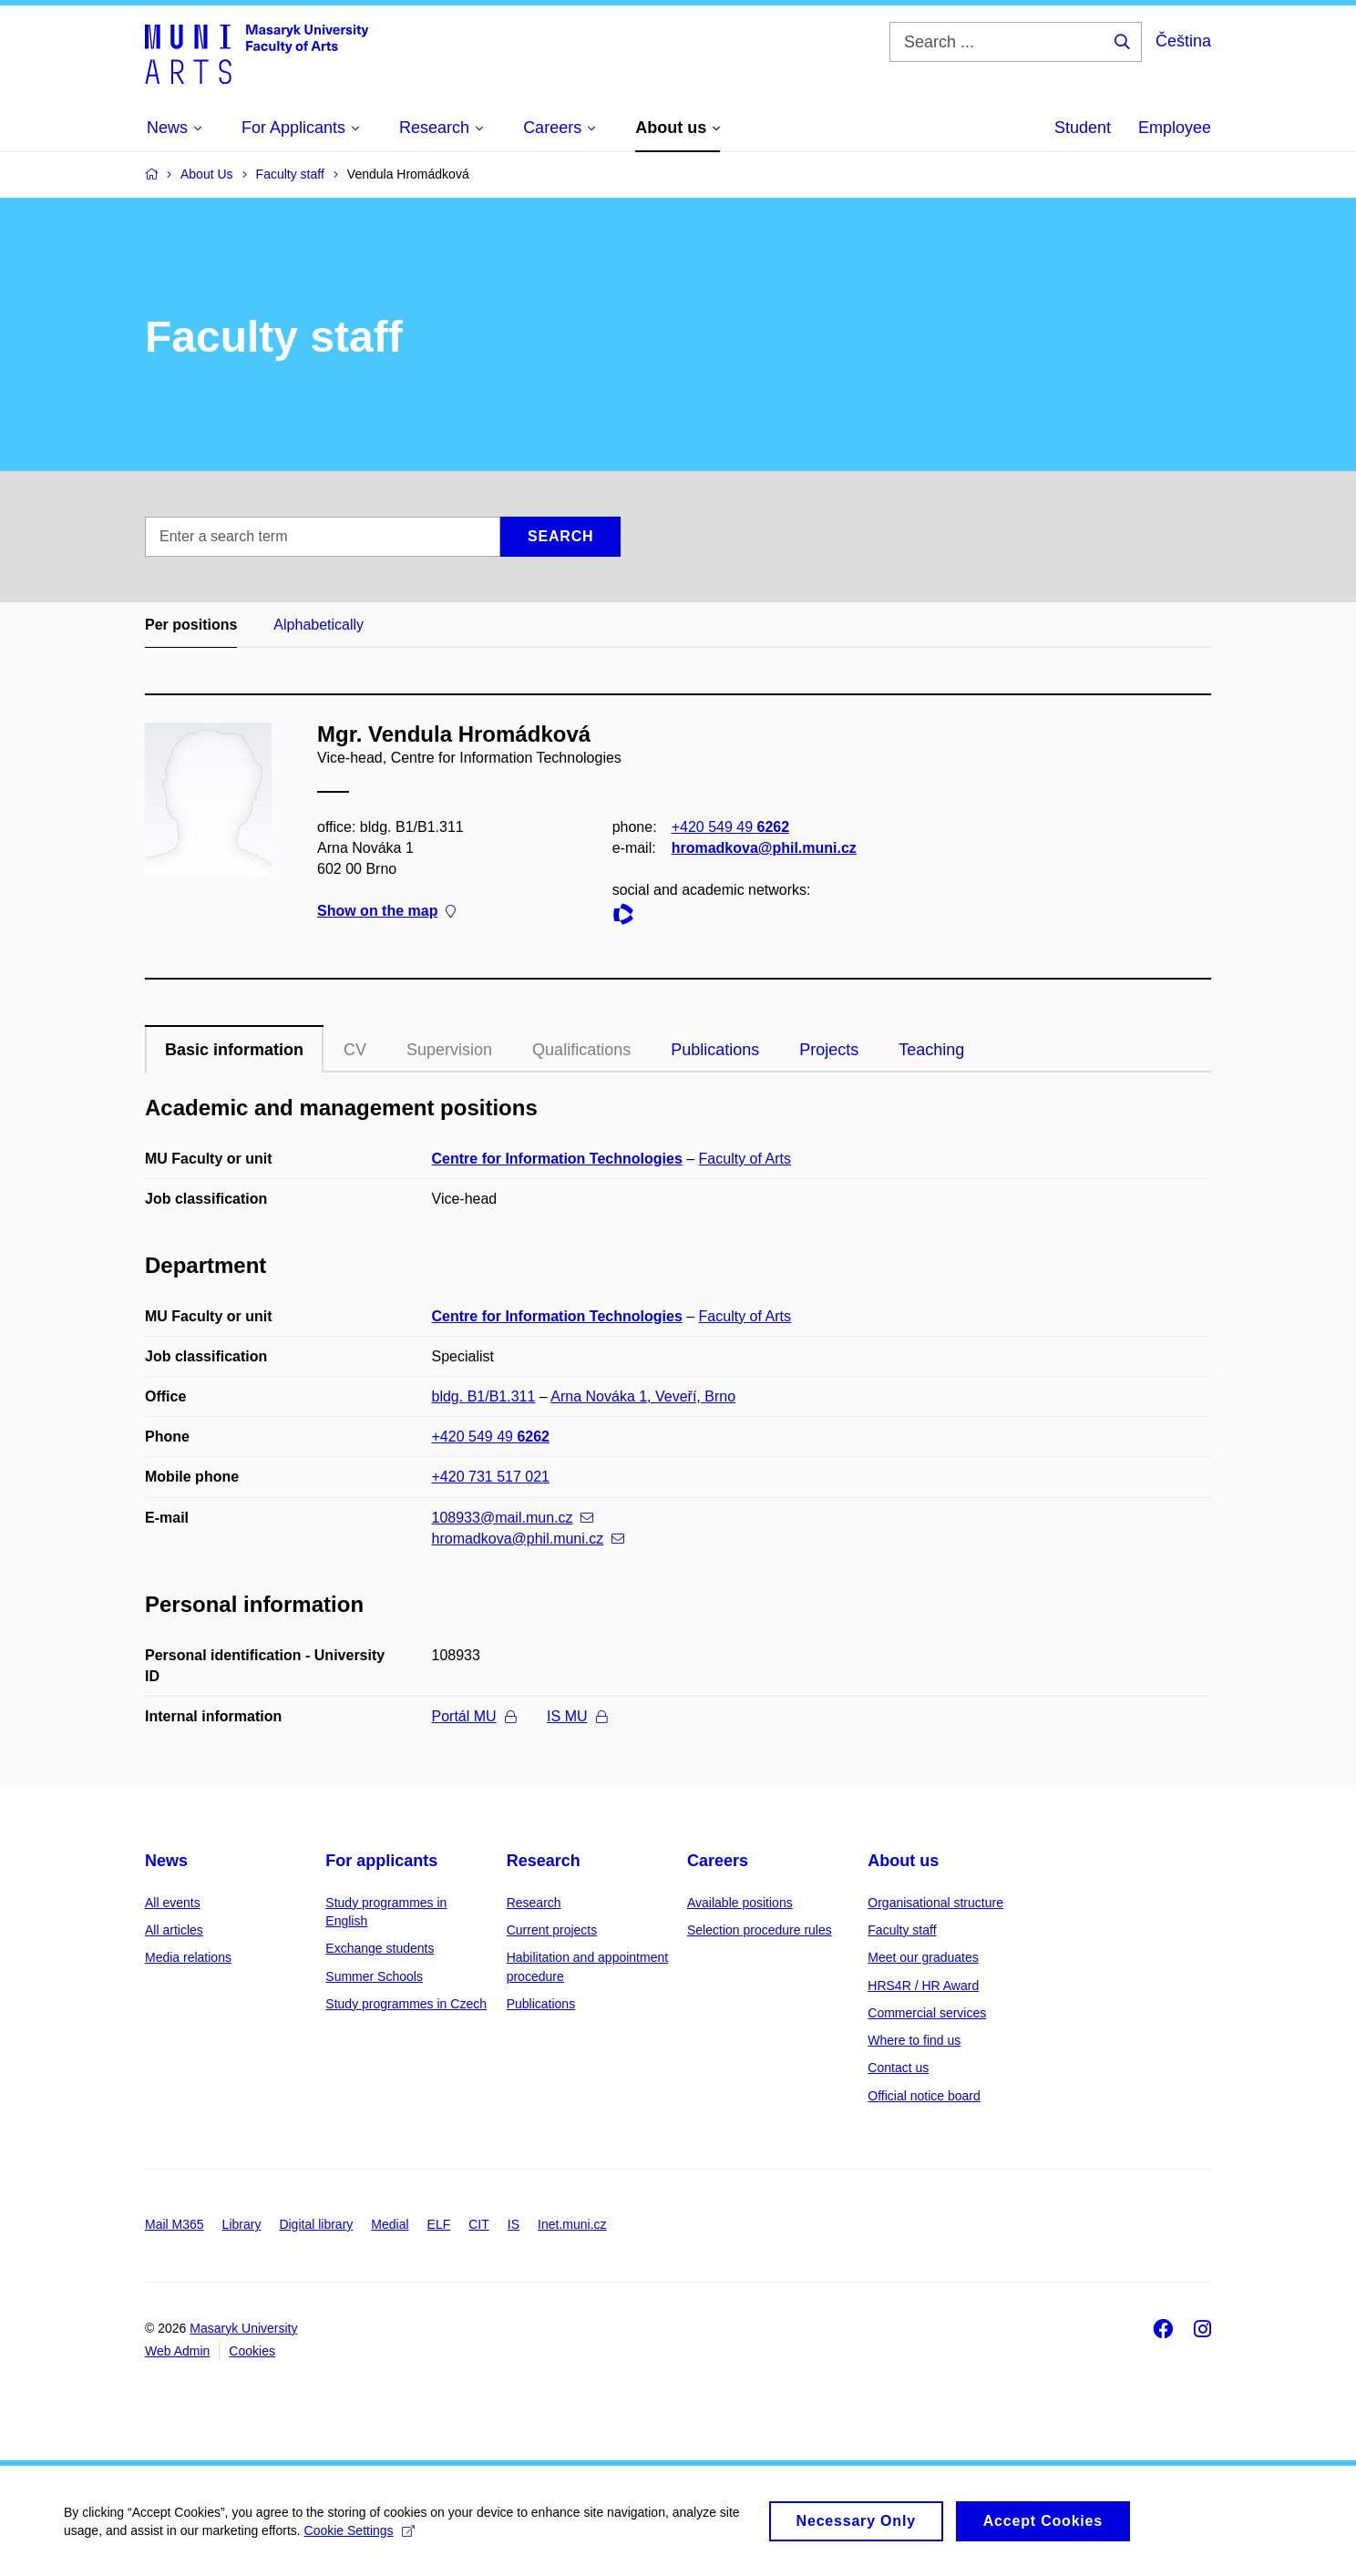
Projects (828, 1050)
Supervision (449, 1050)
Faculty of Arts (745, 1158)
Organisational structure (935, 1902)
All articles (174, 1930)
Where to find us (914, 2040)
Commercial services (927, 2013)
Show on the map (386, 911)
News (166, 1861)
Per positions (191, 624)
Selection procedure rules (759, 1930)
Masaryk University (243, 2328)
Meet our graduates (923, 1957)
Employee (1174, 127)
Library (242, 2224)
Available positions (740, 1902)
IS (513, 2224)
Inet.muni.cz (572, 2224)
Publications (715, 1050)
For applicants (381, 1861)
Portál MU (474, 1716)
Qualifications (581, 1050)
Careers (717, 1861)
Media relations (188, 1957)
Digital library (316, 2224)
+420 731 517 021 (491, 1476)
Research (543, 1861)
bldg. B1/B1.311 (484, 1396)
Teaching (931, 1050)
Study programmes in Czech (406, 2003)
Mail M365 (174, 2224)
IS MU (576, 1716)
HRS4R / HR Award (923, 1985)
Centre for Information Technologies (557, 1158)
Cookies (252, 2351)
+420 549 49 (730, 827)
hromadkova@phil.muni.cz (764, 848)
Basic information (234, 1050)
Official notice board (924, 2096)
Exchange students (379, 1948)
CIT (478, 2224)
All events (172, 1902)
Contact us (898, 2067)
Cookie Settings (359, 2537)
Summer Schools (374, 1976)
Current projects (552, 1930)
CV (355, 1050)
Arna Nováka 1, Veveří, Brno (642, 1396)
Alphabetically (318, 624)
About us (903, 1861)
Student (1082, 127)
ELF (439, 2224)
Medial (389, 2224)
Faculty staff (902, 1930)
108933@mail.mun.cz (513, 1517)
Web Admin (177, 2351)
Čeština (1183, 41)
